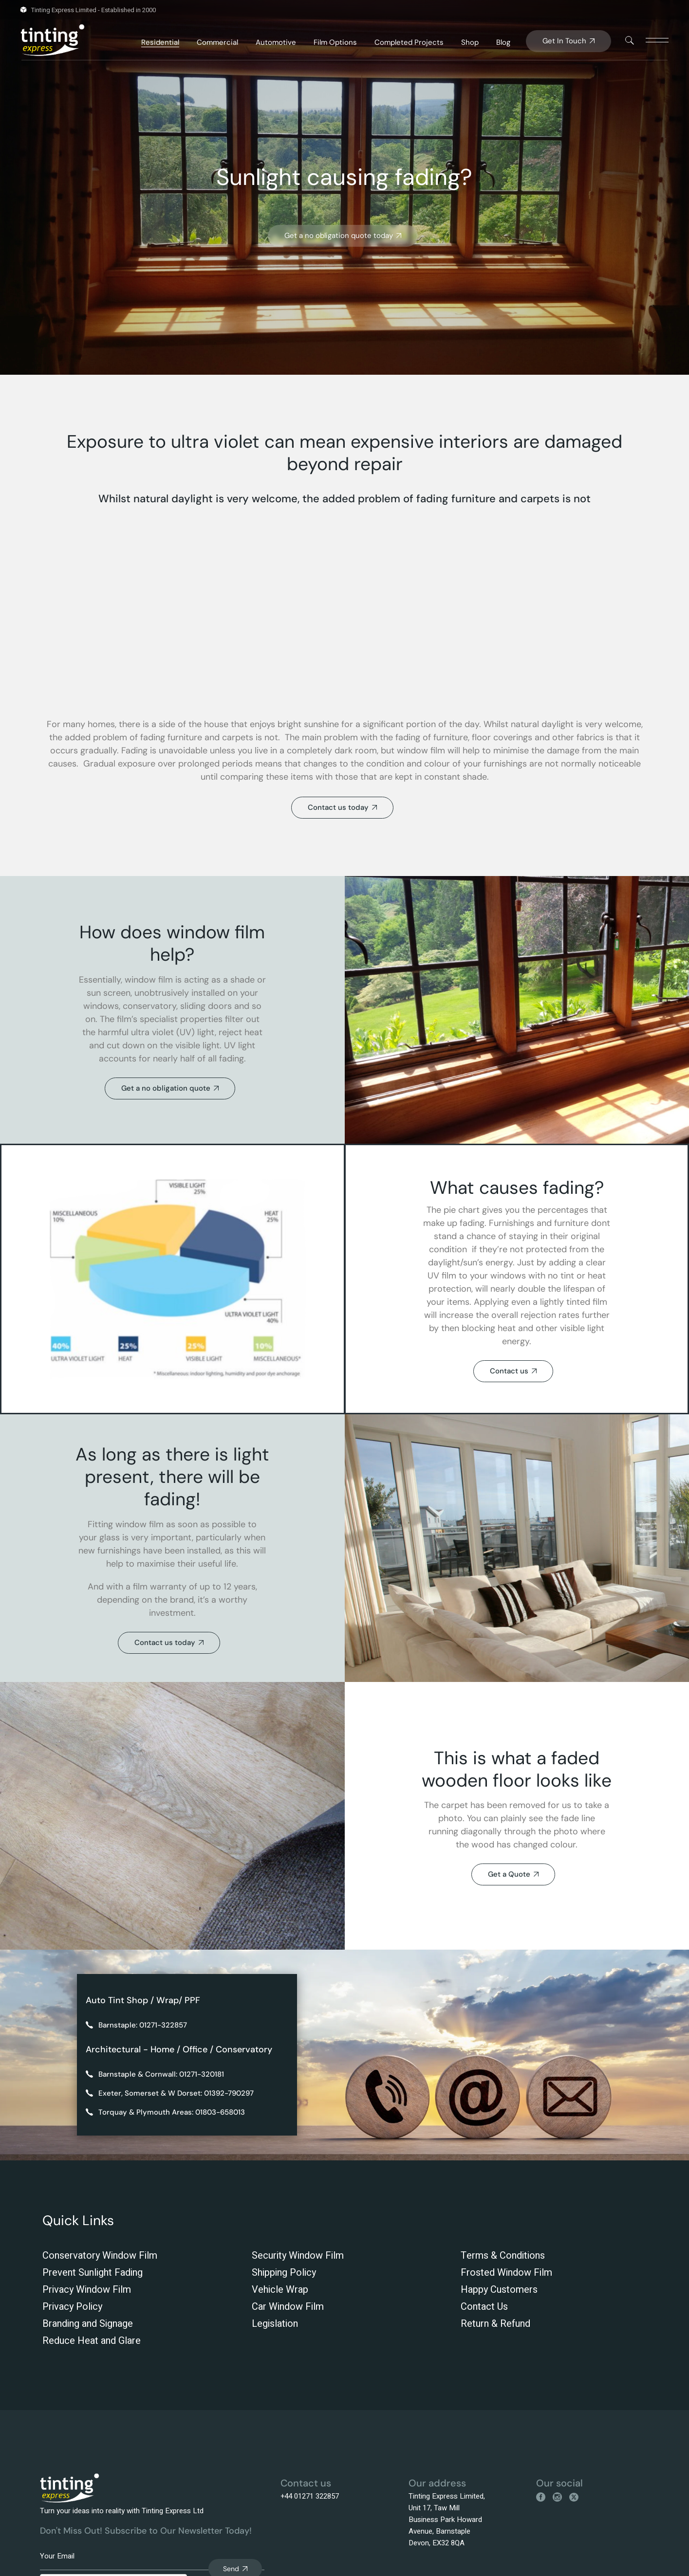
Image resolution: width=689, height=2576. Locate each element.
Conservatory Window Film (99, 2255)
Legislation (275, 2324)
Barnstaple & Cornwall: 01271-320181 (161, 2074)
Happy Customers (499, 2290)
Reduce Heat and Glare (91, 2341)
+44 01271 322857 (309, 2496)
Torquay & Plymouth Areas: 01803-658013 (171, 2112)
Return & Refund (495, 2324)
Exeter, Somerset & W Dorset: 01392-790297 (176, 2093)
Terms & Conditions (503, 2255)
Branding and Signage (87, 2324)
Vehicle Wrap (280, 2290)
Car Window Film (288, 2307)
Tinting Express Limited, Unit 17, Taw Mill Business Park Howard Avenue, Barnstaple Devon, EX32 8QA (447, 2519)
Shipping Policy (284, 2272)
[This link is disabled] (629, 40)
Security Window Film (298, 2255)
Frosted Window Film (506, 2272)
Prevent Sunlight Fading (92, 2272)
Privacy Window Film (86, 2290)
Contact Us (484, 2307)
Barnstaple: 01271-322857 (142, 2025)
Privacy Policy (72, 2307)
